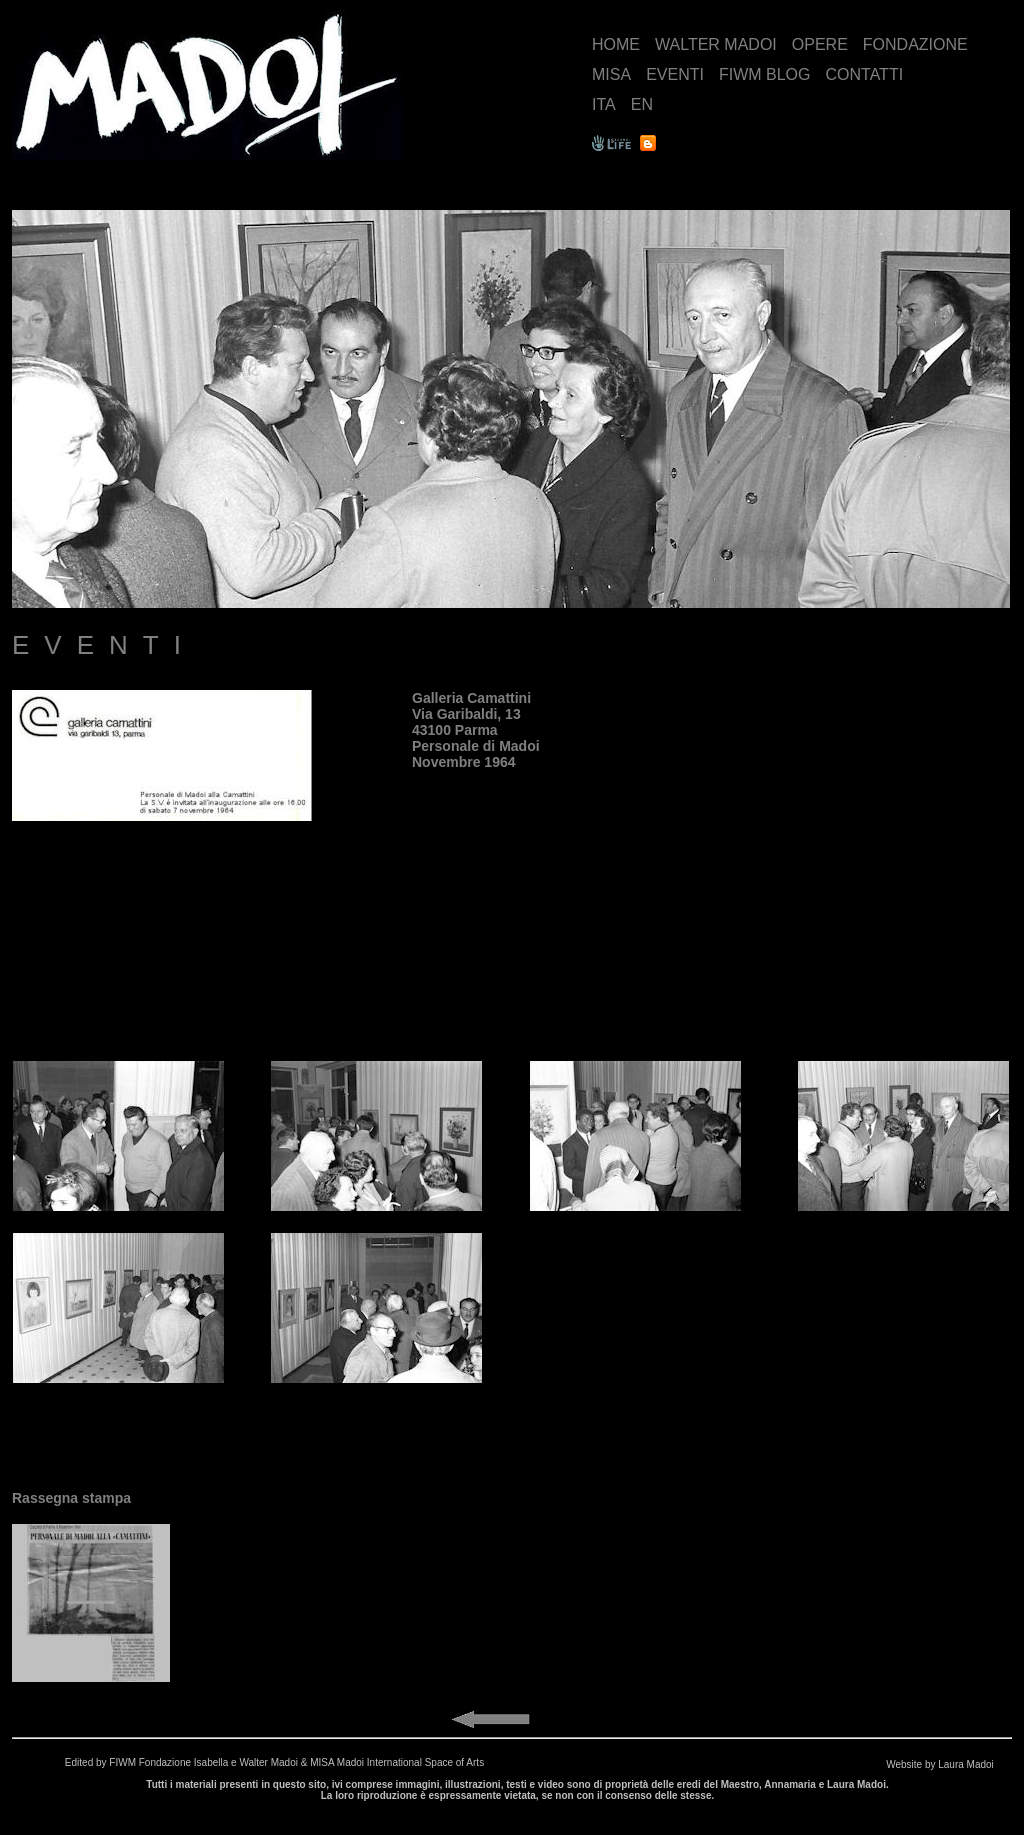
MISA (611, 74)
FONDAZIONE (915, 44)
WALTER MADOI (716, 44)
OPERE (820, 44)
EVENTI (675, 74)
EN (642, 104)
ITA (604, 104)
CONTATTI (864, 74)
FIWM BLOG (765, 74)
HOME (616, 44)
